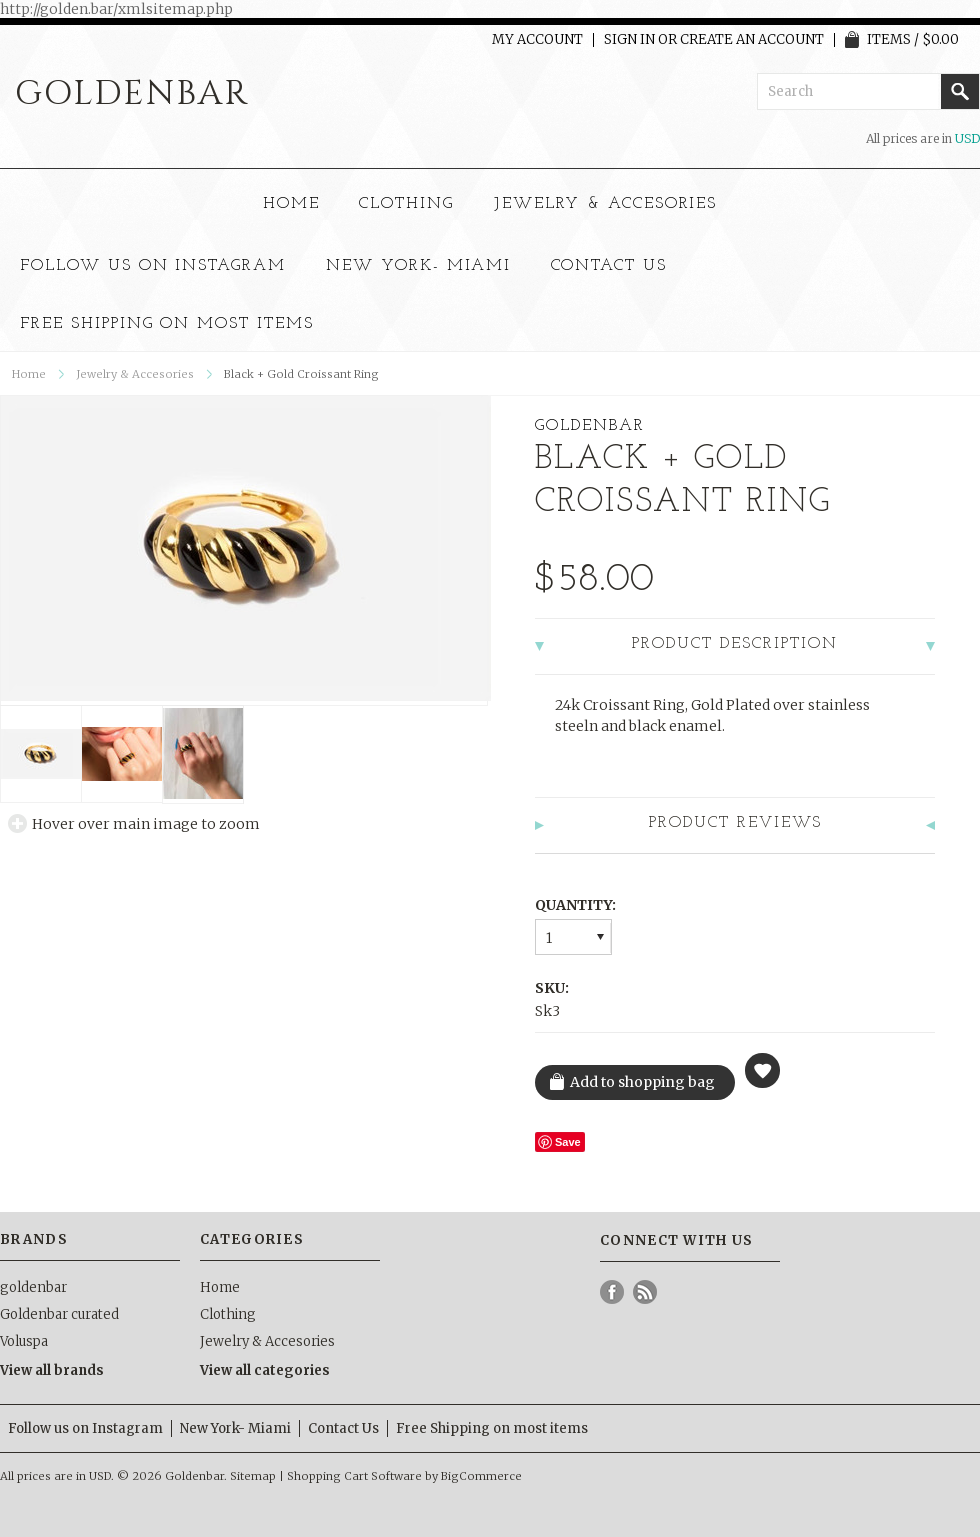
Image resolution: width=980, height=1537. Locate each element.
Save (568, 1142)
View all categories (265, 1370)
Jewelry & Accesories (605, 204)
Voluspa (24, 1341)
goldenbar (33, 1287)
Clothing (406, 204)
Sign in (629, 40)
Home (291, 204)
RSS (645, 1292)
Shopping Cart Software (354, 1476)
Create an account (752, 40)
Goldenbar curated (59, 1314)
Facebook (612, 1292)
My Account (537, 40)
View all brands (52, 1370)
